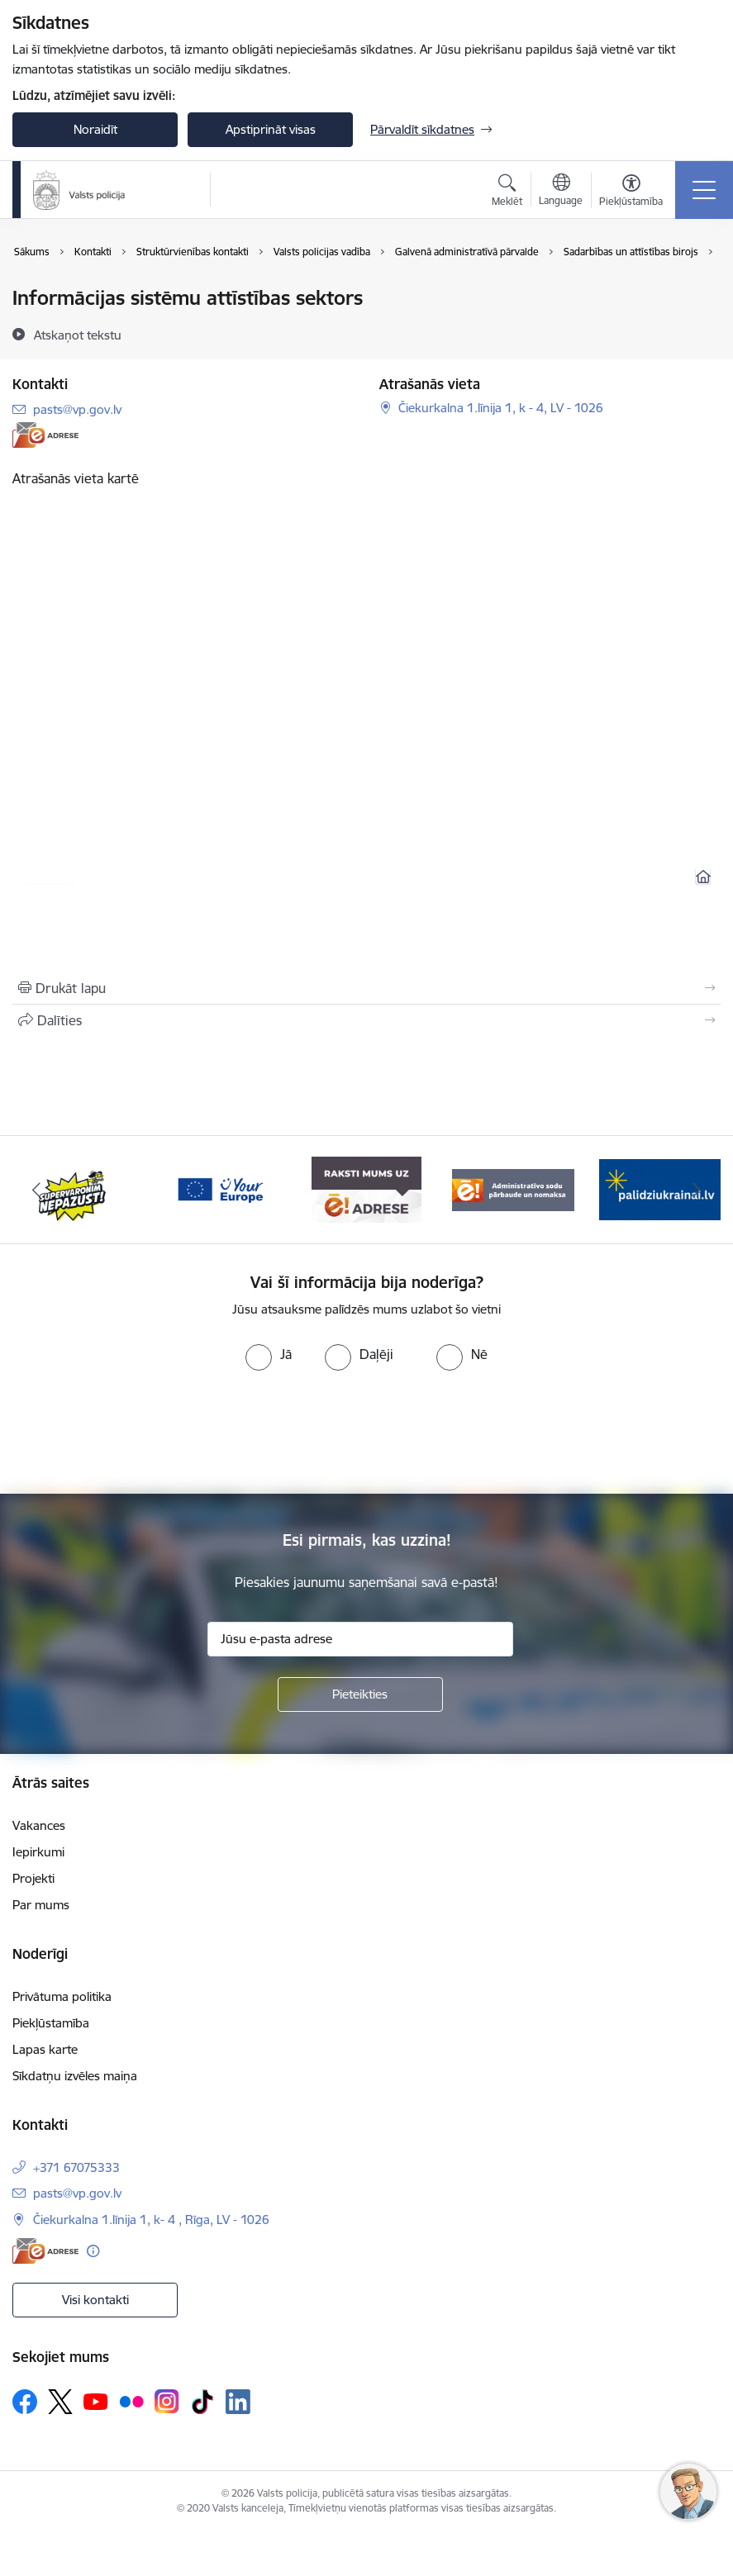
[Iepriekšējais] (37, 1190)
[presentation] (367, 1432)
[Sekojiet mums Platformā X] (60, 2401)
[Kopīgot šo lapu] (366, 1020)
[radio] (268, 1354)
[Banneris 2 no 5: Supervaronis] (73, 1188)
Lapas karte (45, 2049)
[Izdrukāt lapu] (366, 988)
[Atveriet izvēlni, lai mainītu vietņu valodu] (561, 192)
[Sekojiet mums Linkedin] (238, 2401)
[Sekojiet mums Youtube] (95, 2401)
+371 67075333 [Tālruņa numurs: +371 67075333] (76, 2167)
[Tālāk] (696, 1190)
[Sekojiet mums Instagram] (167, 2401)
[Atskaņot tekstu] (77, 335)
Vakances (38, 1825)
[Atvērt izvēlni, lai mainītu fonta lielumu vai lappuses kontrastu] (631, 192)
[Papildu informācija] (93, 2251)
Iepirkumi (38, 1852)
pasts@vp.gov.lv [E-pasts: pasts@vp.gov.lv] (77, 409)
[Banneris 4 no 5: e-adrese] (366, 1188)
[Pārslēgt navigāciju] (704, 190)
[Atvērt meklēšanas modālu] (507, 192)
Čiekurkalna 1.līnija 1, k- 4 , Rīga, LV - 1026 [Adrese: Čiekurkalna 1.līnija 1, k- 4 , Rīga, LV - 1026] (151, 2219)
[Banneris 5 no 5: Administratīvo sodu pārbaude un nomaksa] (513, 1188)
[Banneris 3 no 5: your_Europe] (219, 1188)
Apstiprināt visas (271, 129)
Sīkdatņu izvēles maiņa (74, 2076)
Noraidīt (95, 129)
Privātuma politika (62, 1996)
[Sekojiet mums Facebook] (24, 2401)
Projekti (33, 1878)
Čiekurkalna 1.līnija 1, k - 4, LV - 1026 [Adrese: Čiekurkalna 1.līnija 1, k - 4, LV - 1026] (500, 408)
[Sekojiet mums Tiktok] (202, 2401)
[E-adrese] (45, 435)
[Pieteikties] (360, 1694)
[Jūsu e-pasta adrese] (360, 1639)
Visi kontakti (95, 2299)
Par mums (40, 1905)
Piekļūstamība (50, 2023)
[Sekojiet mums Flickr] (131, 2401)
